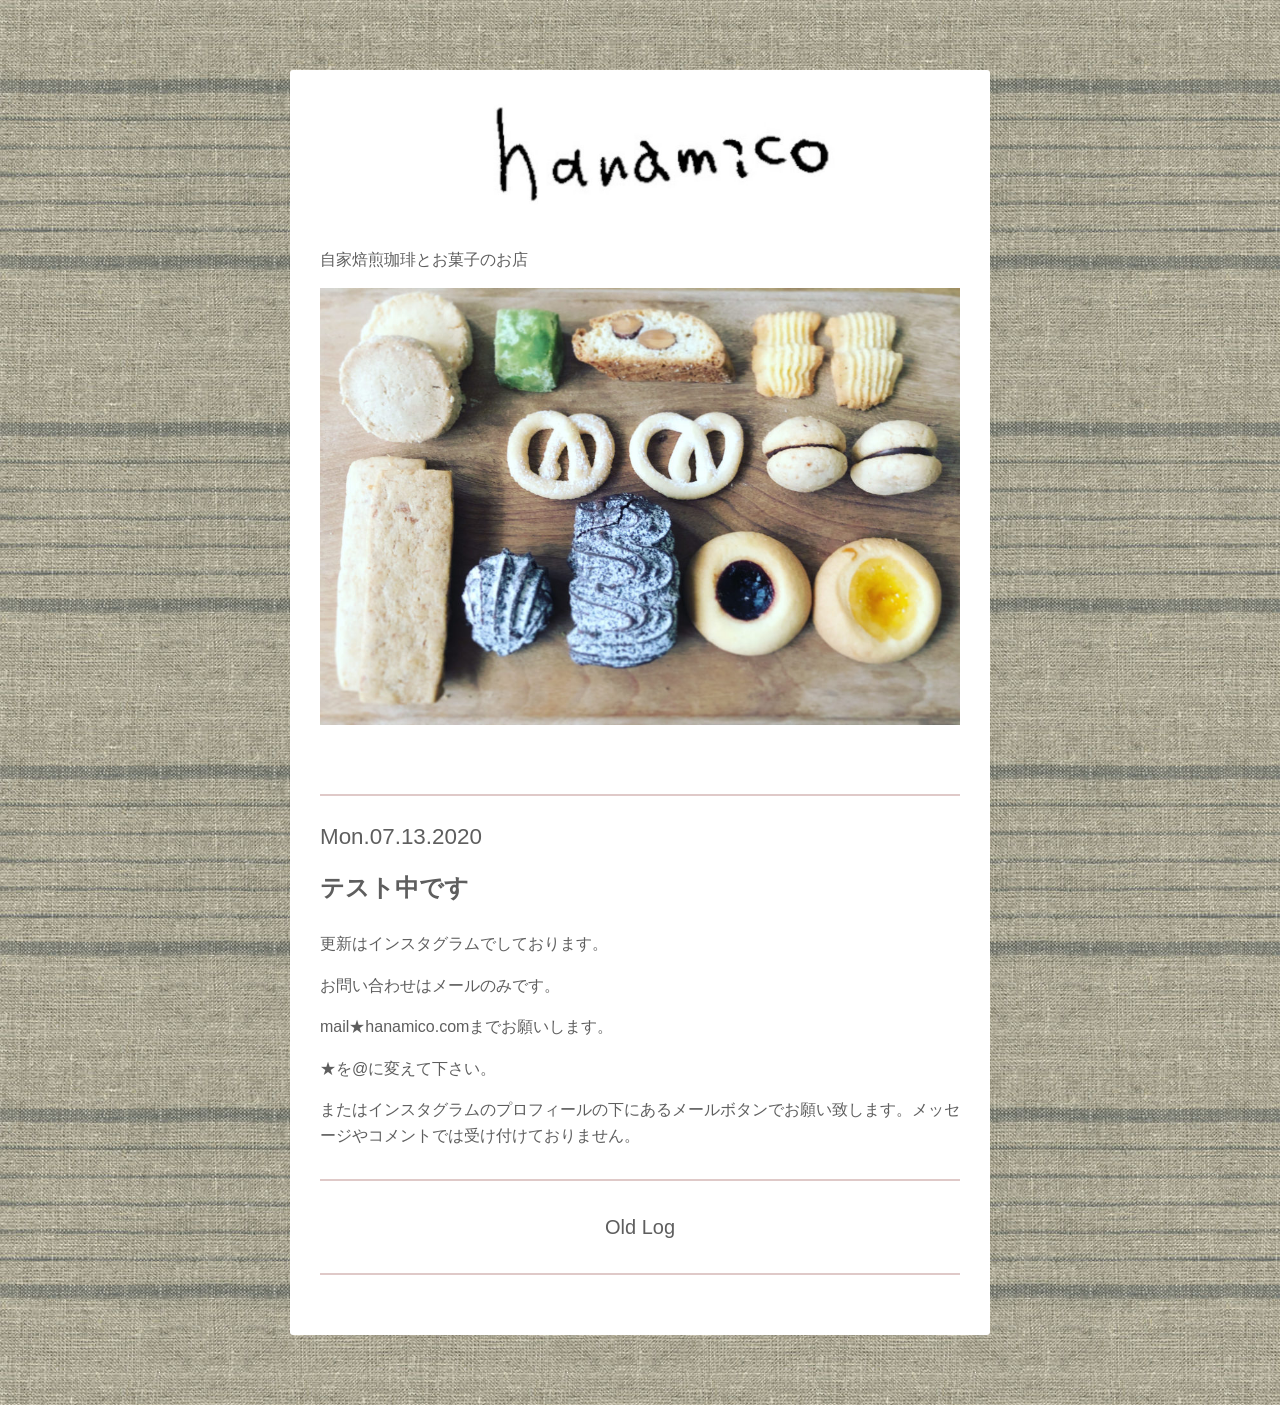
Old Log (640, 1227)
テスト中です (394, 887)
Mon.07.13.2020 (401, 836)
